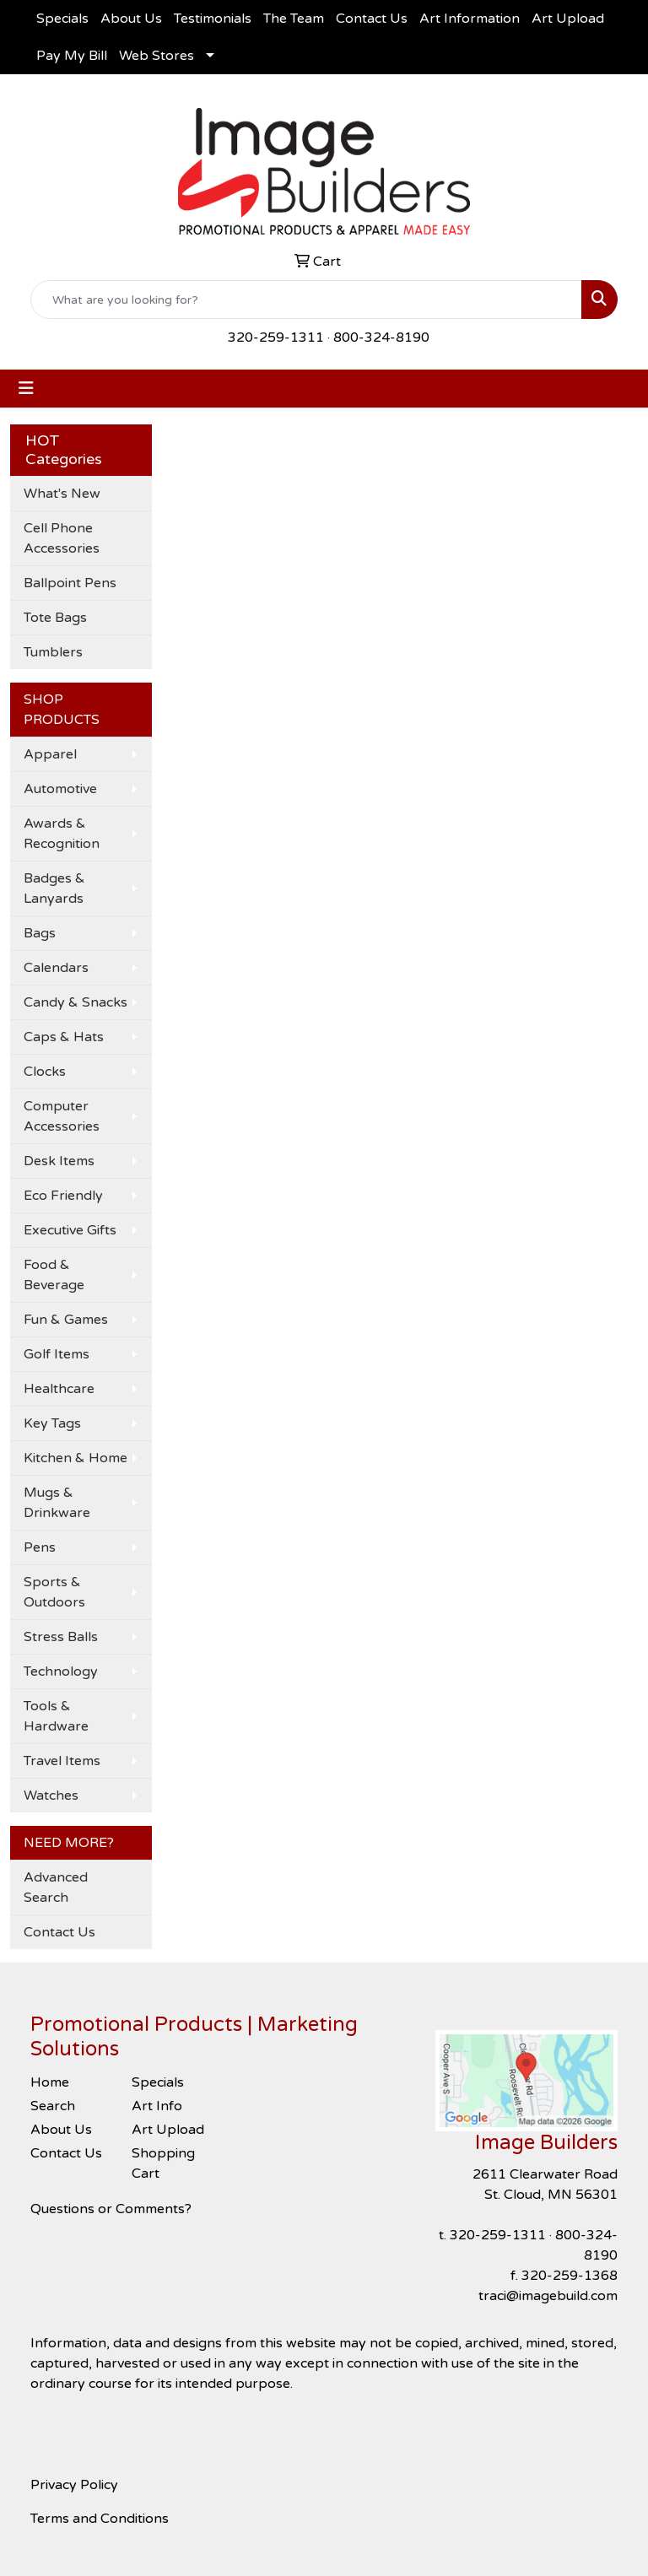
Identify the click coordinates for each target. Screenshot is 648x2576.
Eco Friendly (63, 1195)
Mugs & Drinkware (57, 1502)
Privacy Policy (74, 2484)
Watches (51, 1795)
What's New (62, 493)
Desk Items (59, 1161)
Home (49, 2082)
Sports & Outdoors (54, 1592)
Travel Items (62, 1760)
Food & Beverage (54, 1274)
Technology (61, 1671)
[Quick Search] (306, 299)
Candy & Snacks (75, 1002)
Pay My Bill (71, 55)
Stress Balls (61, 1636)
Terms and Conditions (99, 2518)
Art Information (469, 18)
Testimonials (212, 18)
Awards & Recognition (62, 833)
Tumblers (53, 652)
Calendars (56, 967)
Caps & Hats (64, 1037)
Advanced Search (56, 1887)
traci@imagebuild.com (548, 2295)
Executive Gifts (70, 1230)
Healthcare (59, 1388)
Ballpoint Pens (70, 583)
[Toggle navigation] (26, 388)
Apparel (50, 754)
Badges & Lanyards (54, 888)
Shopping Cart (163, 2163)
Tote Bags (55, 617)
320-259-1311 (276, 337)
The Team (293, 18)
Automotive (60, 788)
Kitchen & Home (75, 1458)
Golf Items (56, 1354)
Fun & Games (66, 1319)
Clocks (45, 1071)
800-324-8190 (381, 337)
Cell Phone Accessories (62, 538)
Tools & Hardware (56, 1716)
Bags (40, 933)
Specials (62, 18)
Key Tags (52, 1423)
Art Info (157, 2106)
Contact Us (372, 18)
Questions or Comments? (111, 2209)
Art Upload (568, 18)
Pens (40, 1547)
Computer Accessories (62, 1116)
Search (52, 2106)
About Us (131, 18)
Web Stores (156, 55)
